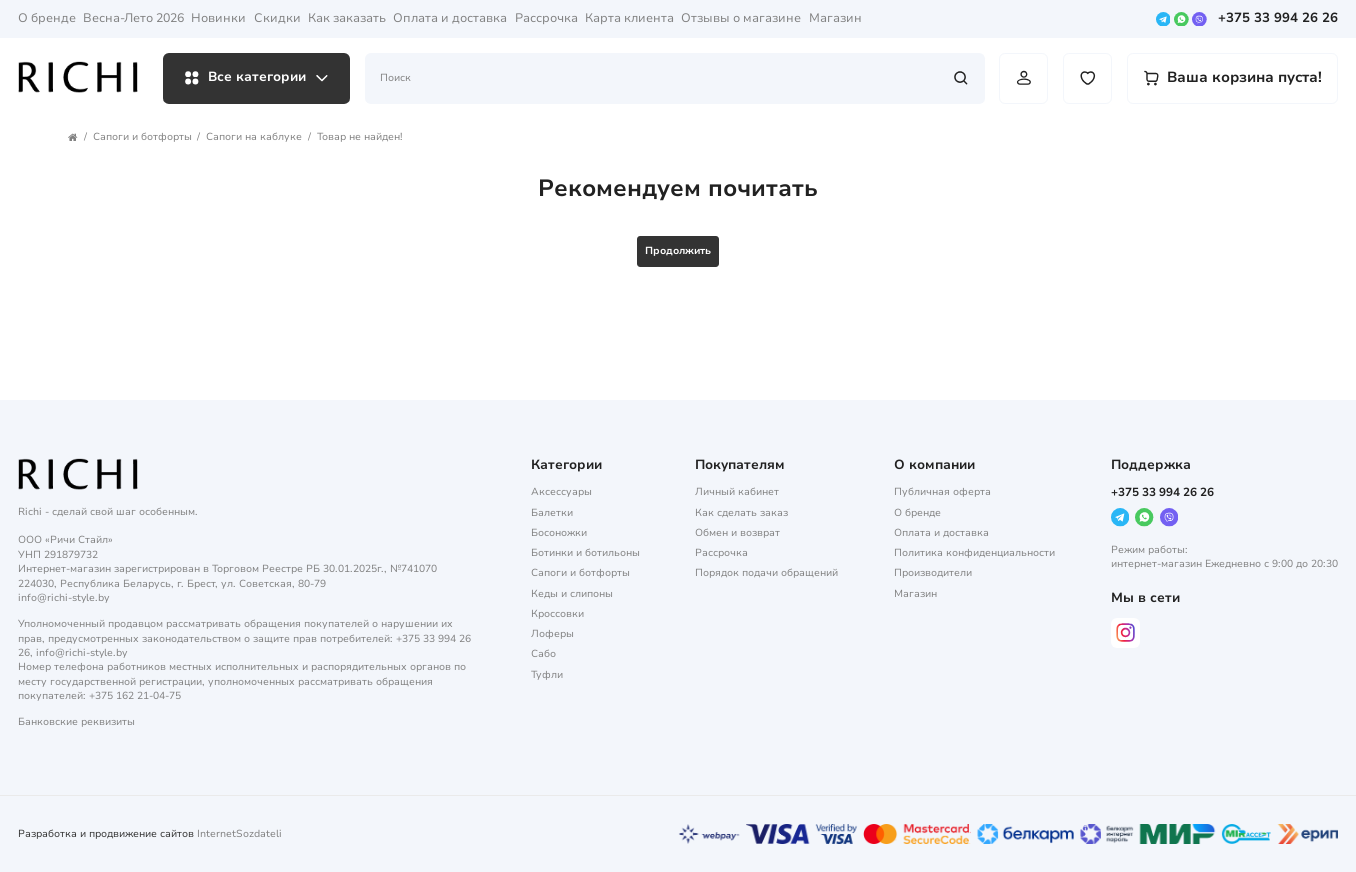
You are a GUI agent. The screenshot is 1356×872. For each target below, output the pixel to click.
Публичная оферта (942, 492)
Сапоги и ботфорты (142, 137)
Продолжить (678, 251)
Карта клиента (629, 18)
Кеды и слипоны (572, 594)
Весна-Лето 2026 (133, 18)
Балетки (552, 513)
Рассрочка (546, 18)
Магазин (835, 18)
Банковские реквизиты (76, 722)
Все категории (257, 77)
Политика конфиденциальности (974, 553)
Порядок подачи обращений (766, 573)
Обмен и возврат (737, 533)
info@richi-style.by (63, 598)
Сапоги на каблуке (254, 137)
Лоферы (552, 634)
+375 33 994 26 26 (1278, 19)
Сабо (543, 654)
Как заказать (347, 18)
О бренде (47, 18)
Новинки (218, 18)
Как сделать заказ (741, 513)
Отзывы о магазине (741, 18)
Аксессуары (561, 492)
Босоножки (559, 533)
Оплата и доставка (450, 18)
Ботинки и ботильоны (585, 553)
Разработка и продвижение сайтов (106, 834)
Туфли (547, 675)
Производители (933, 573)
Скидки (277, 18)
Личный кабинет (737, 492)
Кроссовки (557, 614)
